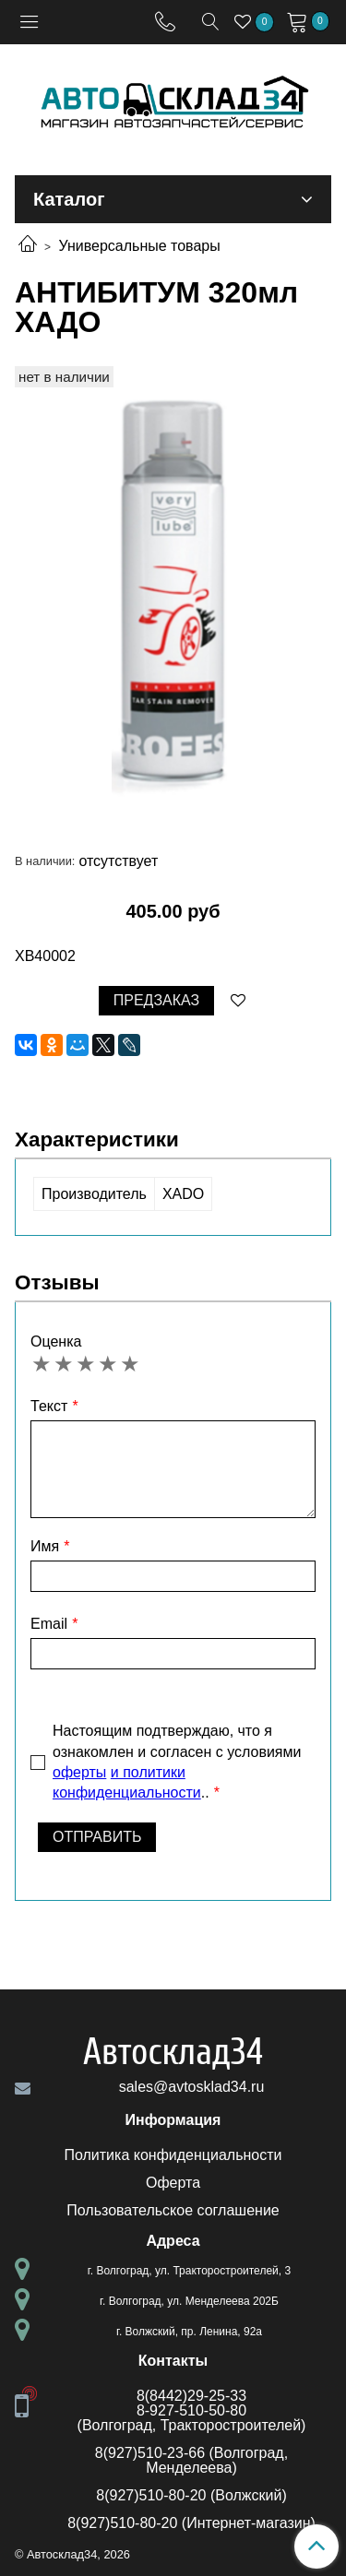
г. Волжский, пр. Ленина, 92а (189, 2331)
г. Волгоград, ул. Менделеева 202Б (189, 2301)
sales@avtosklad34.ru (192, 2087)
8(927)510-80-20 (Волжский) (191, 2495)
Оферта (173, 2182)
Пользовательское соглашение (172, 2210)
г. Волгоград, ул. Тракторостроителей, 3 (189, 2270)
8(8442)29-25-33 (191, 2396)
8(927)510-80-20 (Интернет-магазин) (191, 2523)
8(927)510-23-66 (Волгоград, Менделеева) (191, 2460)
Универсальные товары (139, 246)
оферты (79, 1772)
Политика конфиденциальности (172, 2155)
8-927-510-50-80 (191, 2410)
